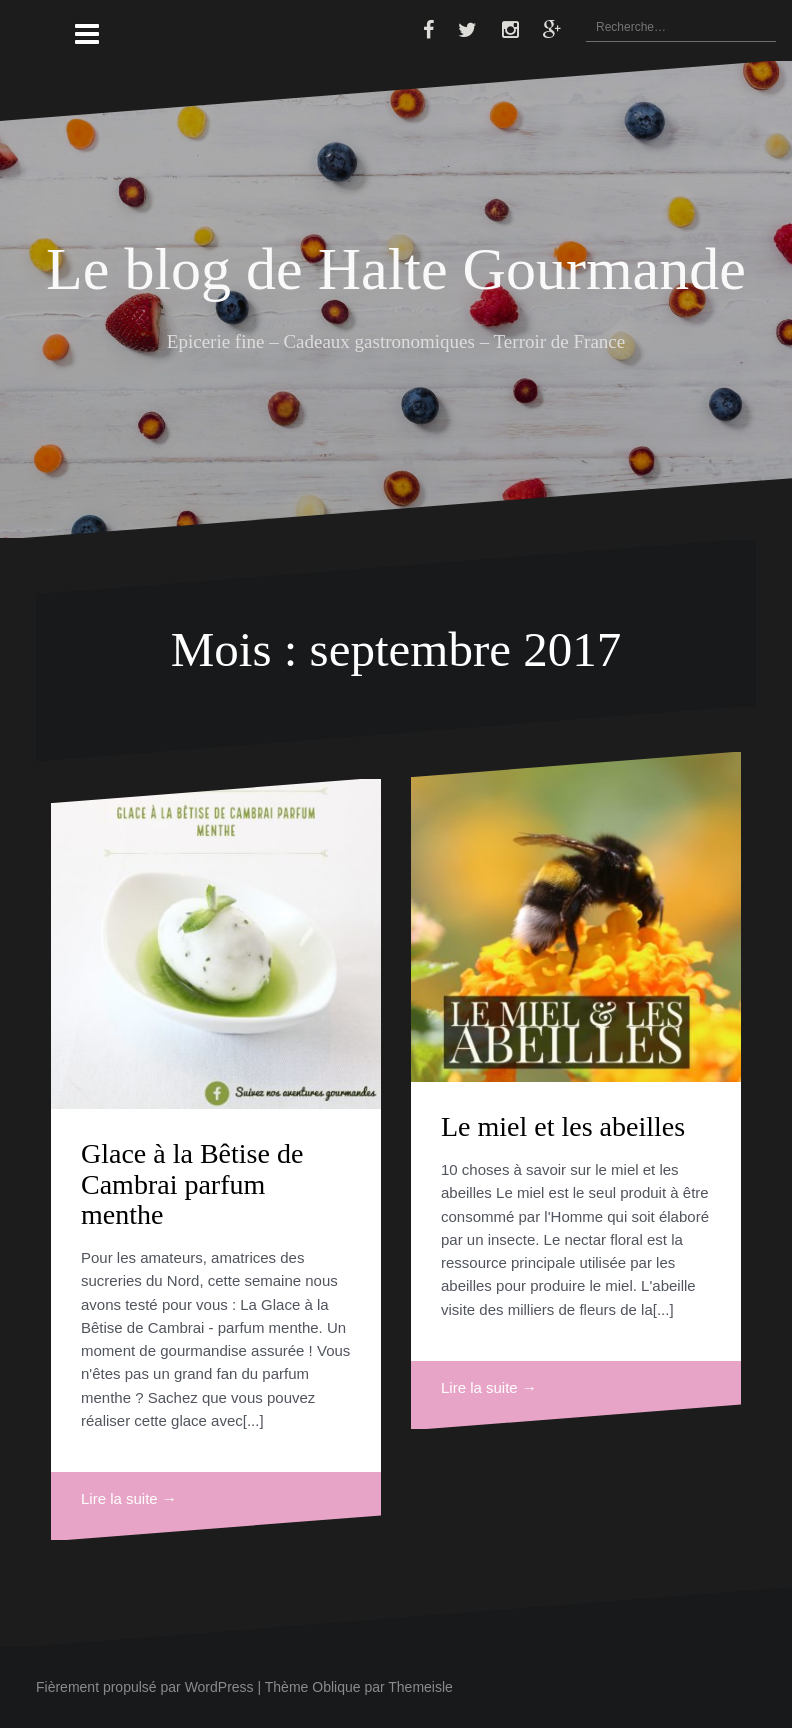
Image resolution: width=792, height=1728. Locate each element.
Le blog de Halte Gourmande (396, 269)
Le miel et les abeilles (563, 1126)
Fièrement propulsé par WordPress (145, 1687)
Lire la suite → (129, 1498)
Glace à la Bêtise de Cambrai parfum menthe (192, 1184)
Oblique (336, 1687)
